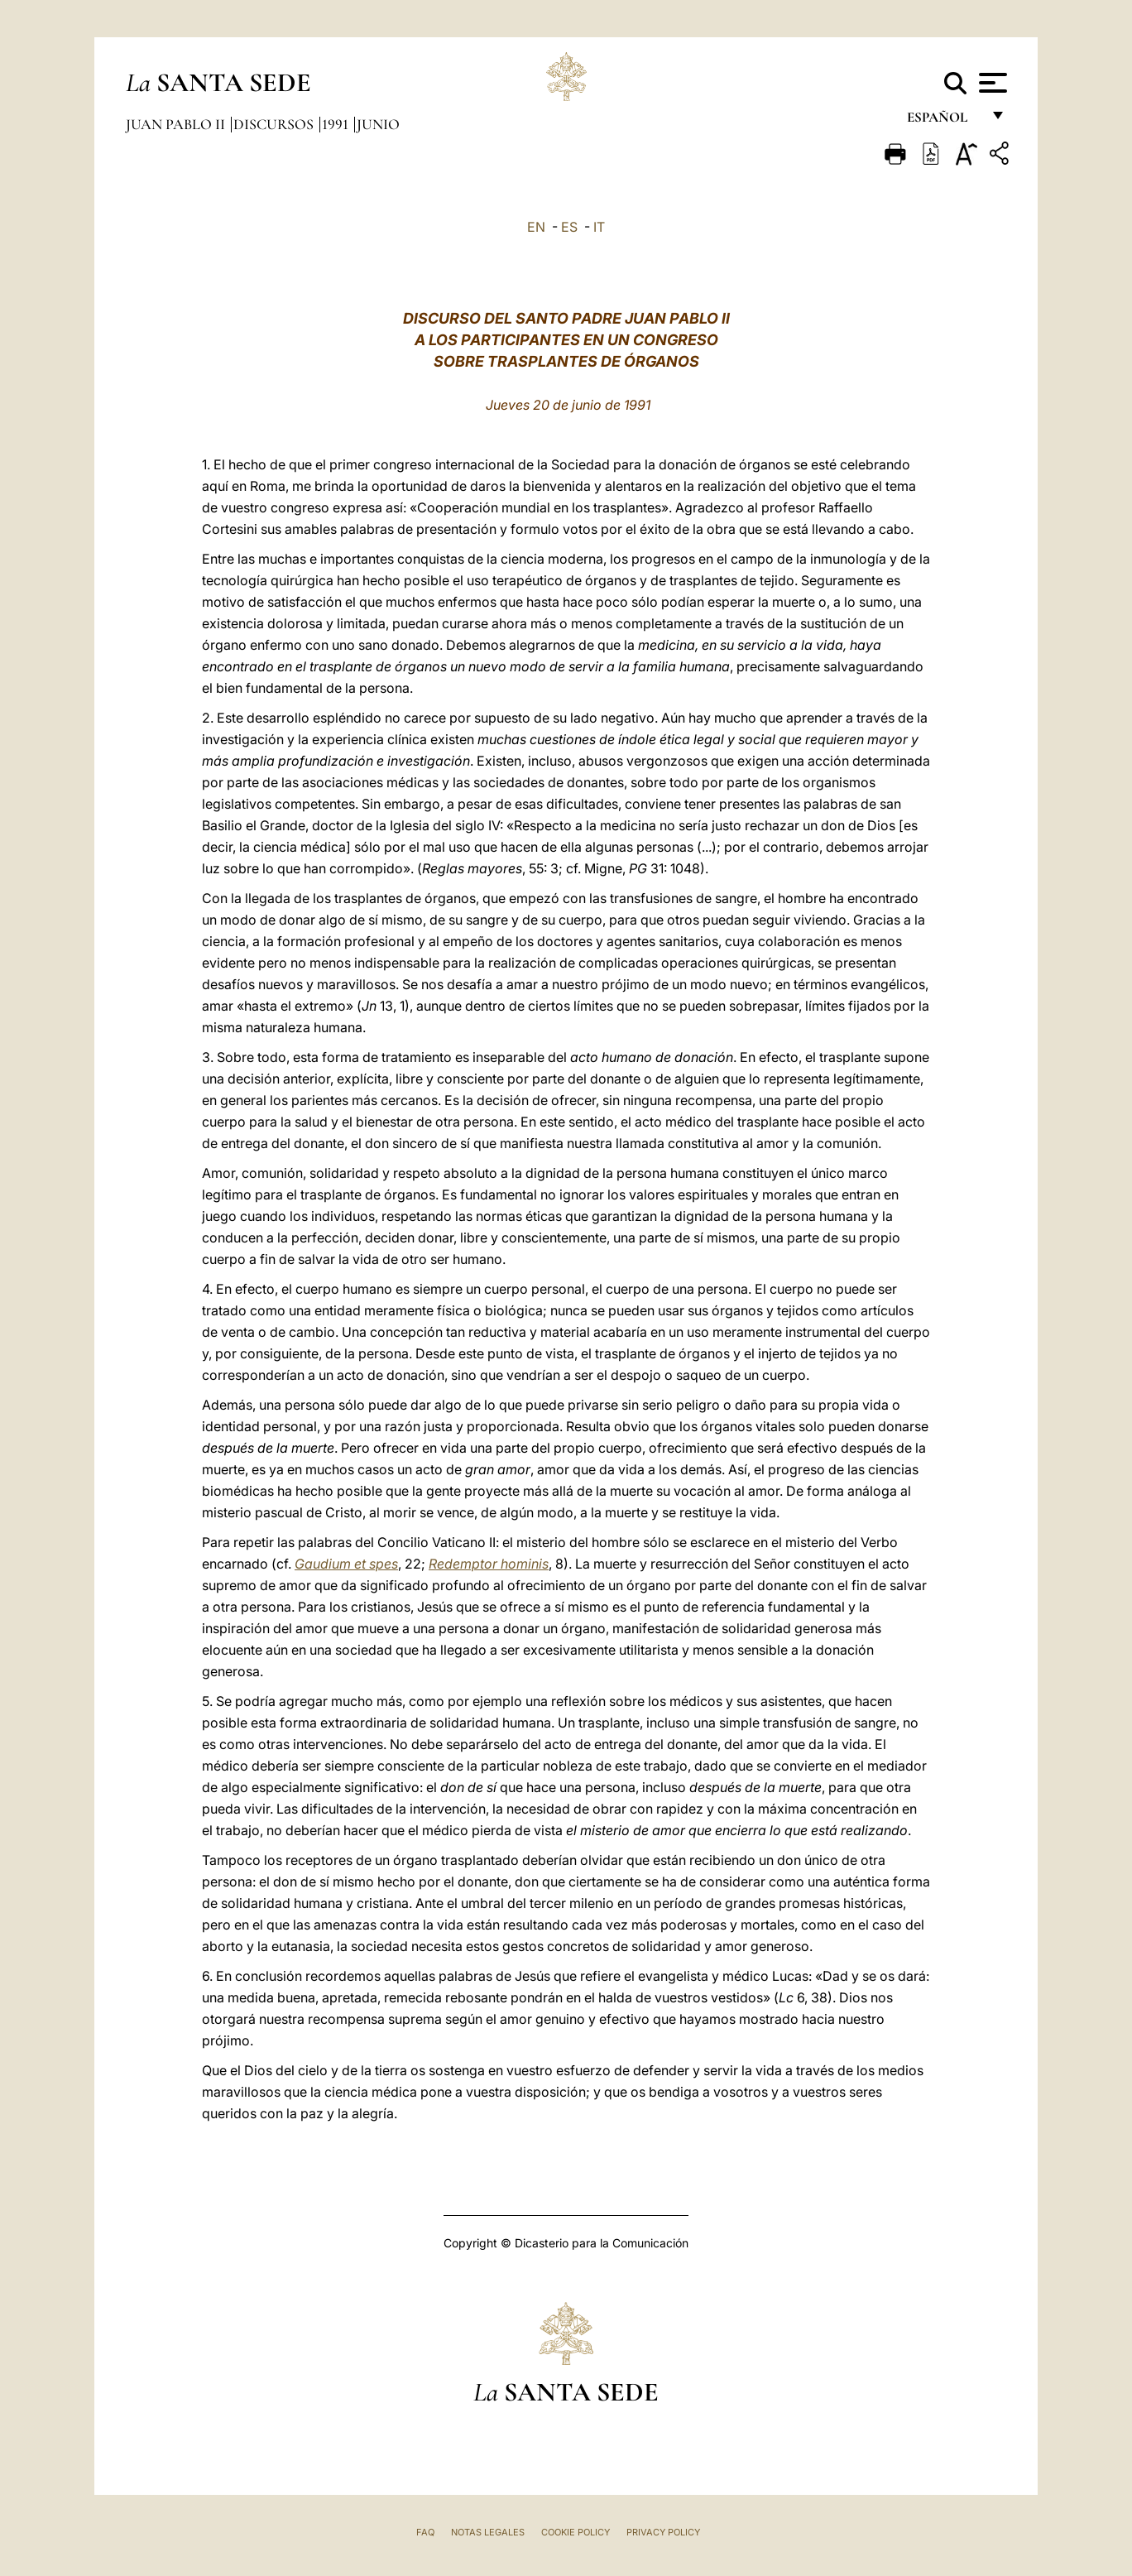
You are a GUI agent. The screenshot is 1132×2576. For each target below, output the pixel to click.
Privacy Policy (663, 2532)
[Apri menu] (991, 83)
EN (536, 227)
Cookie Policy (575, 2532)
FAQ (425, 2532)
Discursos (275, 124)
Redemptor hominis (489, 1563)
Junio (378, 124)
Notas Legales (488, 2532)
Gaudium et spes (346, 1563)
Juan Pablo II (177, 124)
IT (599, 227)
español (943, 122)
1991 (337, 124)
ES (569, 227)
